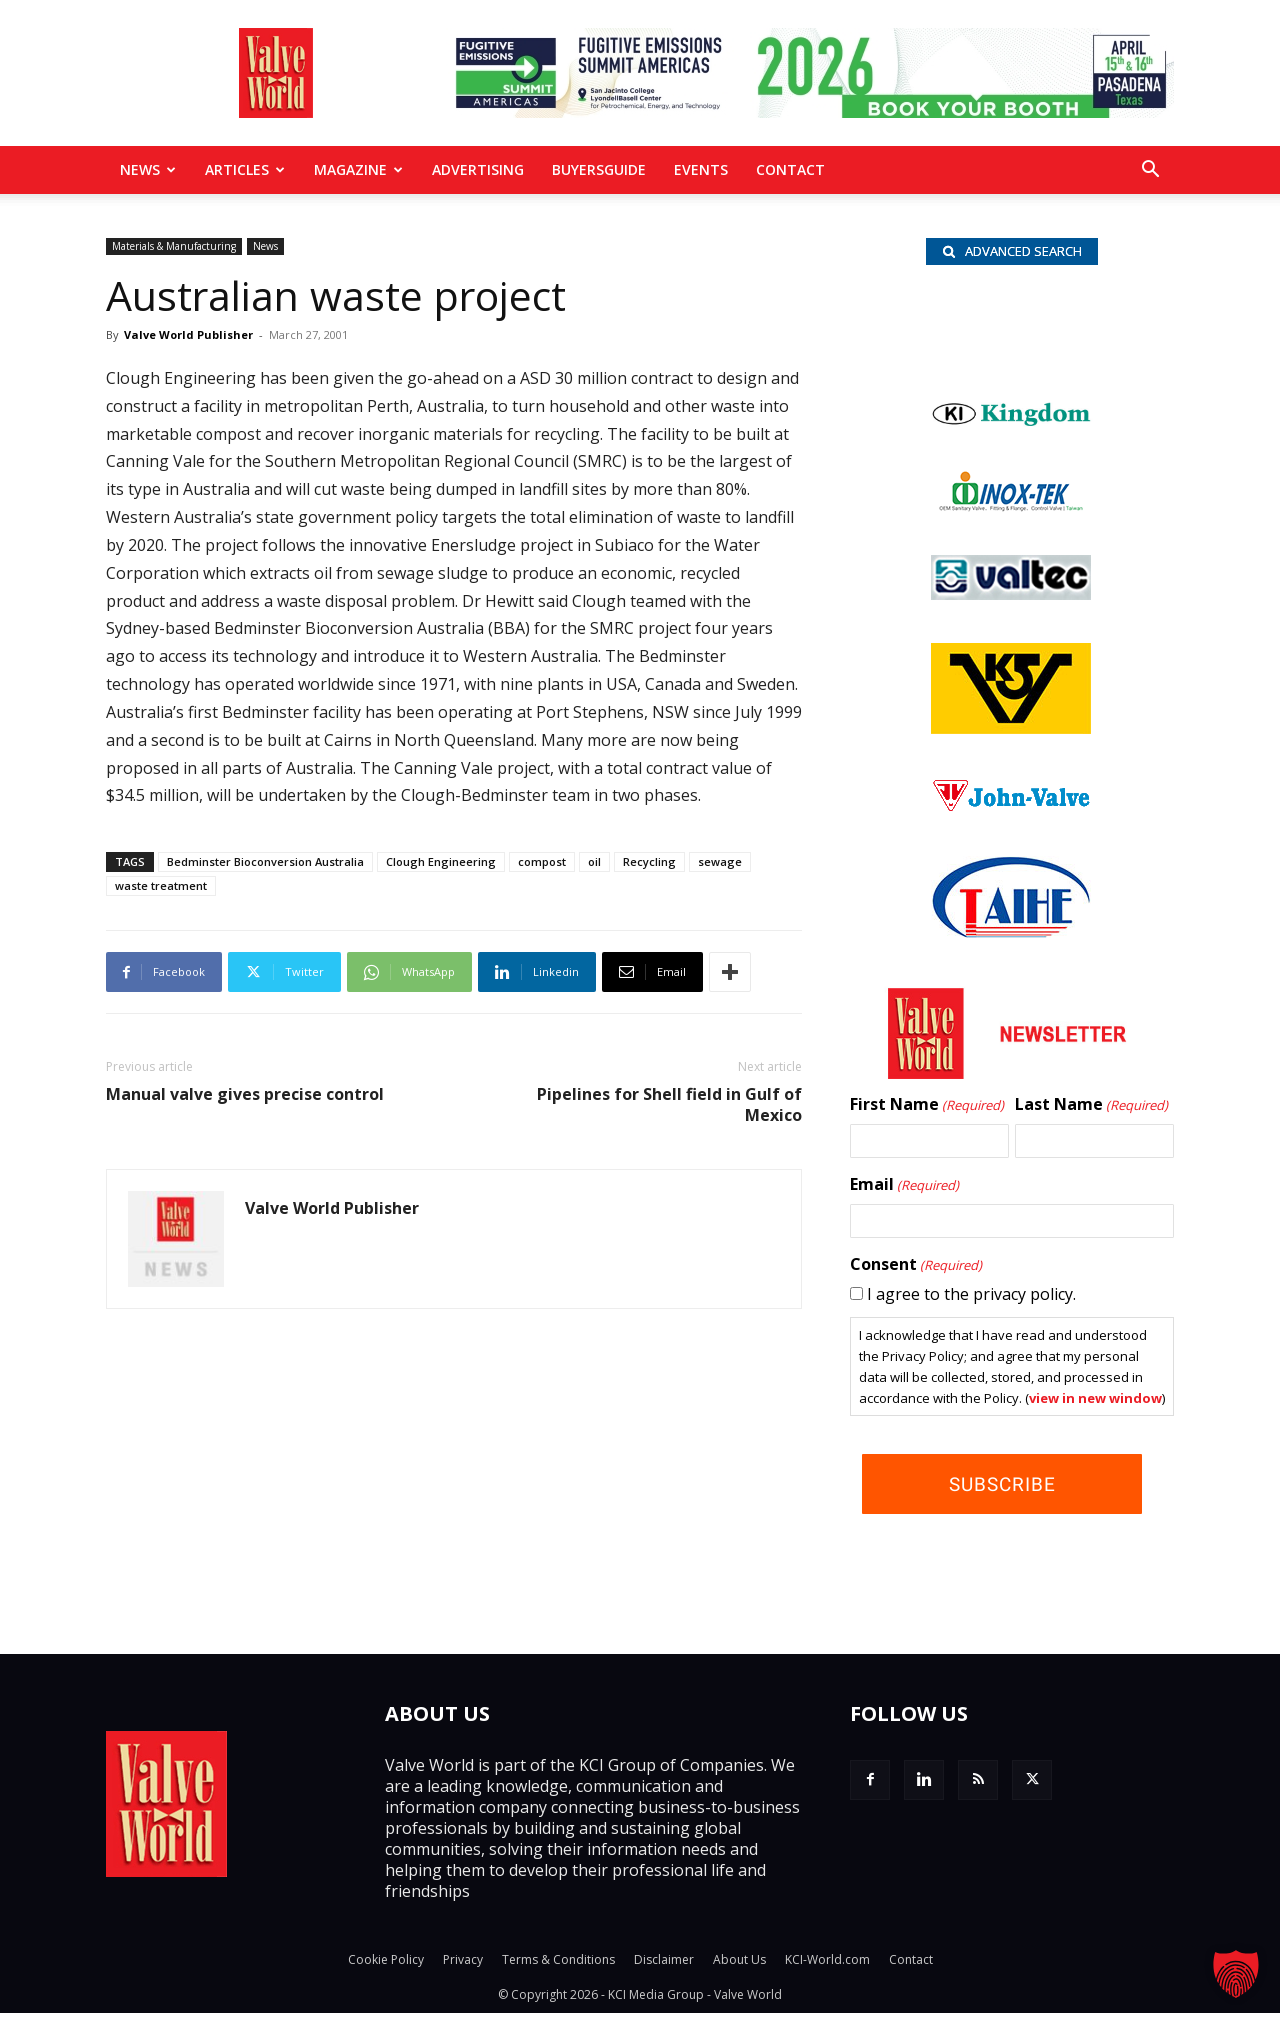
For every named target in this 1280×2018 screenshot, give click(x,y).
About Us (739, 1964)
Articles (245, 169)
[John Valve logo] (1011, 812)
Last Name (1091, 1110)
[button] (1150, 171)
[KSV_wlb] (1011, 733)
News (148, 169)
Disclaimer (664, 1964)
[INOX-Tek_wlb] (1011, 511)
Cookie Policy (386, 1964)
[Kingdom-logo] (1012, 427)
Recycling (649, 861)
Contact (790, 169)
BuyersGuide (599, 169)
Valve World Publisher (188, 334)
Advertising (478, 169)
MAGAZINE (358, 169)
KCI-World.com (827, 1964)
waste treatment (161, 885)
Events (701, 169)
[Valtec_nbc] (1011, 599)
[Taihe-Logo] (1011, 937)
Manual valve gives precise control (245, 1094)
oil (594, 861)
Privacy (463, 1964)
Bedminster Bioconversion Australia (265, 861)
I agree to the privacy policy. (971, 1299)
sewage (720, 861)
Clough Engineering (441, 861)
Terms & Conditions (558, 1964)
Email (904, 1190)
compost (542, 861)
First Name (927, 1110)
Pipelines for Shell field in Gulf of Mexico (669, 1105)
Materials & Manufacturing (174, 246)
